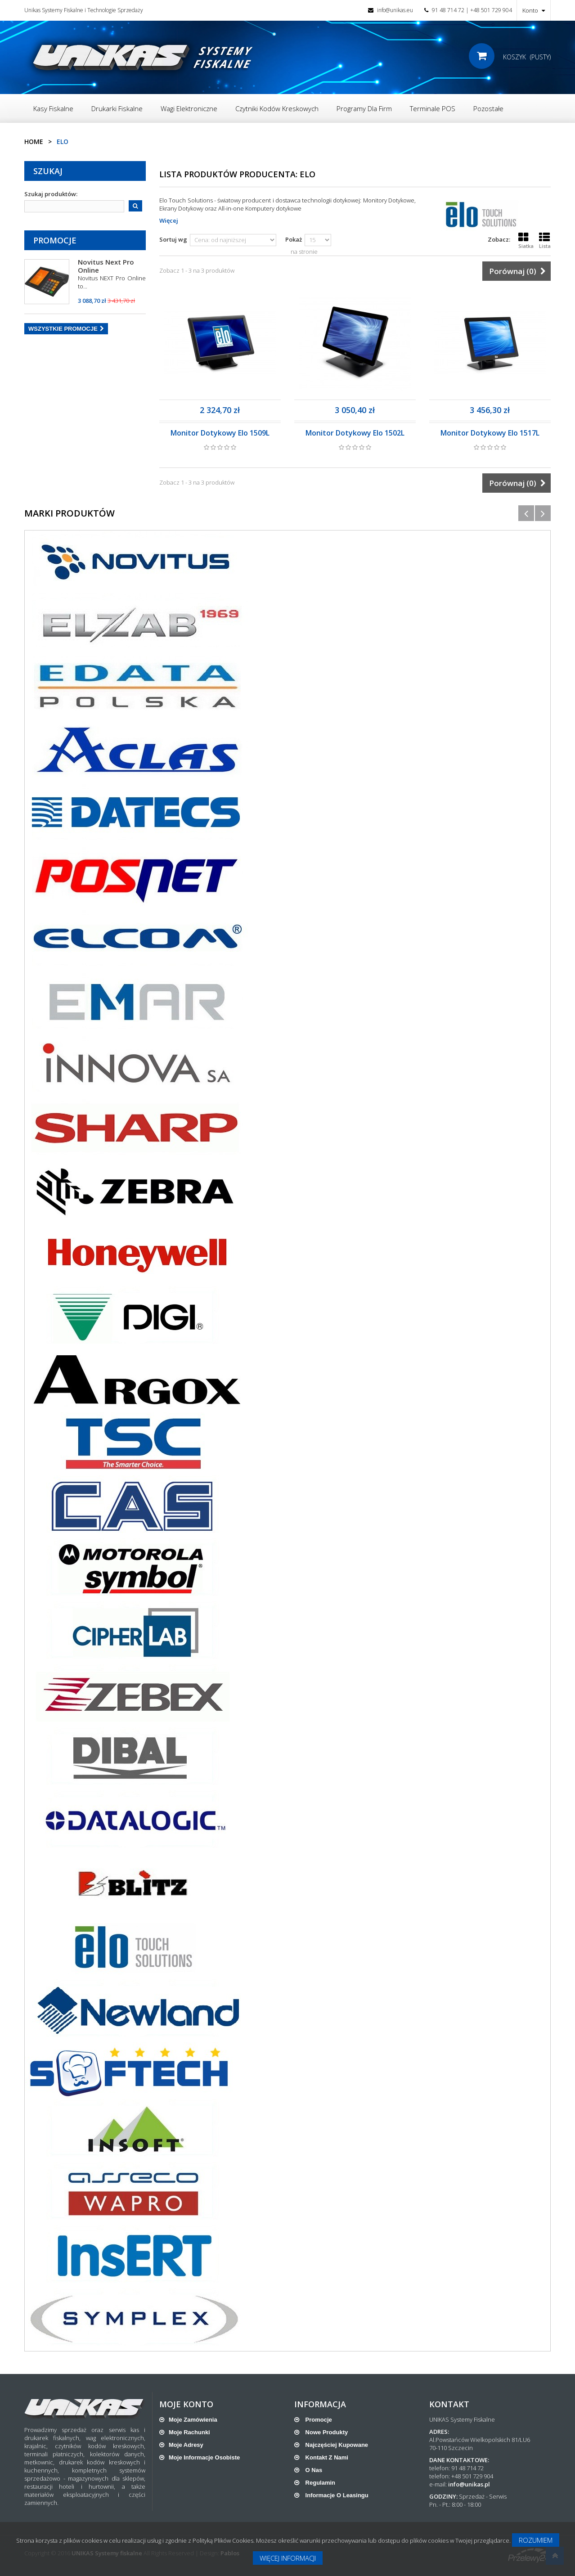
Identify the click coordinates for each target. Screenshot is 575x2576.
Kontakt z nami (326, 2457)
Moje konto (186, 2404)
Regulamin (319, 2482)
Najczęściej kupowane (336, 2444)
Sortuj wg (173, 239)
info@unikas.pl (469, 2484)
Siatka (526, 240)
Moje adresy (186, 2444)
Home (33, 141)
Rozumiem (536, 2540)
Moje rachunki (189, 2432)
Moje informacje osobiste (204, 2457)
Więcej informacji (288, 2558)
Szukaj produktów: (50, 194)
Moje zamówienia (193, 2419)
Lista (545, 240)
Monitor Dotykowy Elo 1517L (489, 433)
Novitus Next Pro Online (106, 265)
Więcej (168, 220)
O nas (313, 2470)
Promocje (54, 240)
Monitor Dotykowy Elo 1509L (220, 433)
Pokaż (293, 239)
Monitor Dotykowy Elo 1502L (354, 433)
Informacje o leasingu (336, 2495)
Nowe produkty (326, 2432)
